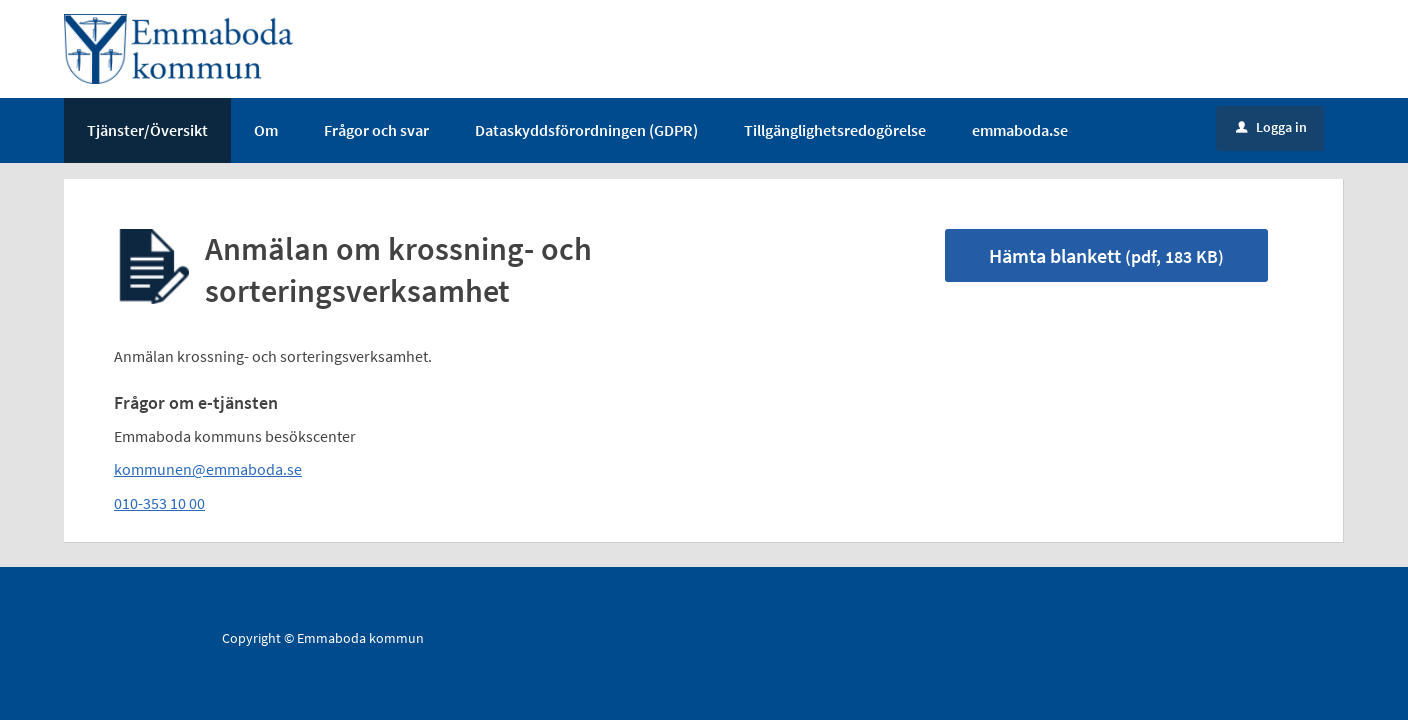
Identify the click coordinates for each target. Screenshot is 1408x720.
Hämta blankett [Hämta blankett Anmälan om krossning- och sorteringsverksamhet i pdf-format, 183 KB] (1106, 255)
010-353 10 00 (159, 503)
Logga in (1271, 127)
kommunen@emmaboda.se (208, 469)
